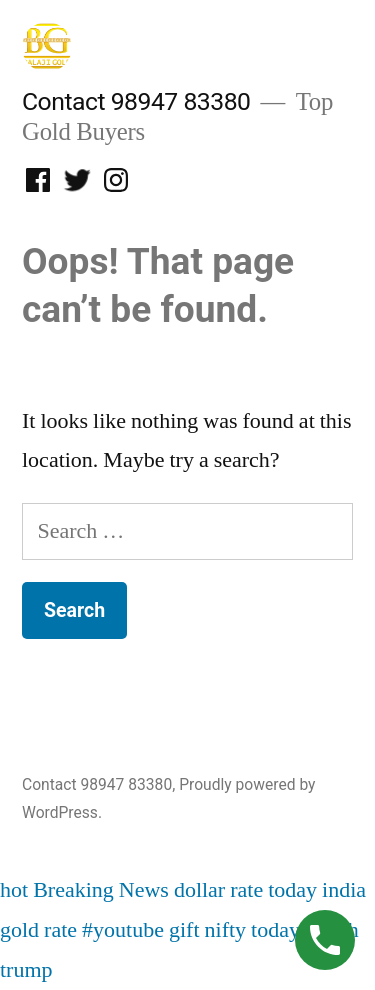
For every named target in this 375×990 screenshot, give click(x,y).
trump (26, 970)
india (344, 890)
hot (14, 890)
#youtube (123, 930)
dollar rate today (245, 890)
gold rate (38, 930)
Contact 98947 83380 (136, 101)
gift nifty (207, 930)
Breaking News (101, 890)
